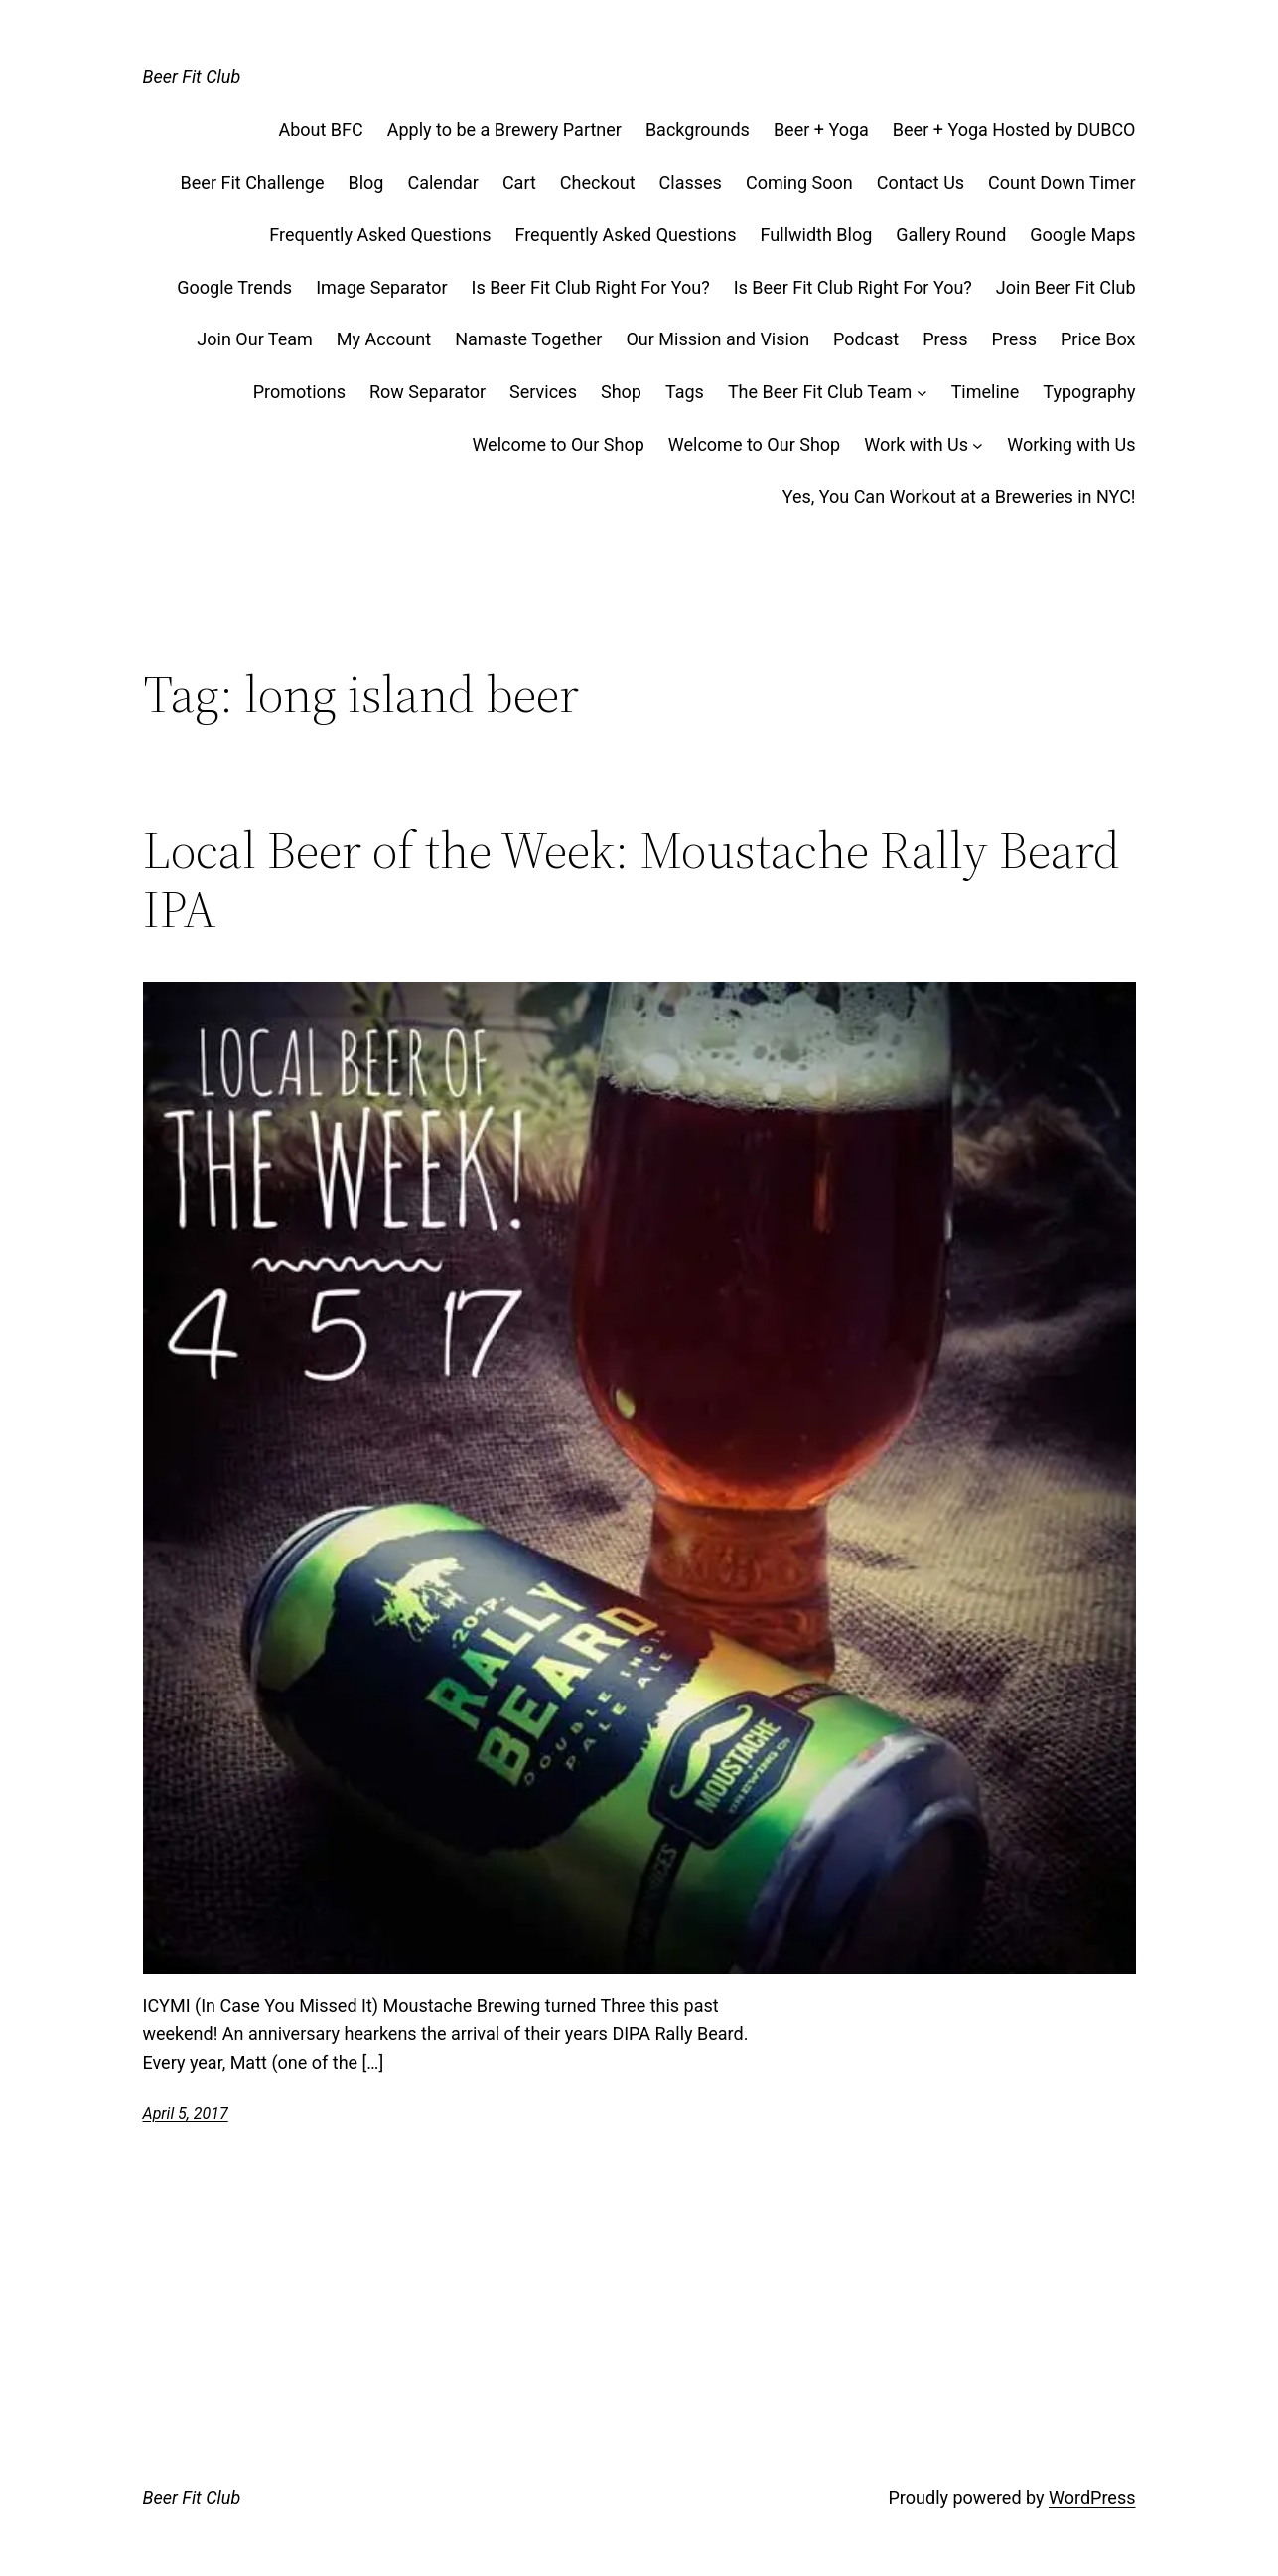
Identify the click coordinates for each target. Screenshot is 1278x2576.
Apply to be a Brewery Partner (504, 129)
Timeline (985, 391)
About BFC (320, 129)
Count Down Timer (1061, 182)
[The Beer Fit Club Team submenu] (922, 392)
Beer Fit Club (192, 77)
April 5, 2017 (185, 2113)
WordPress (1092, 2497)
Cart (519, 182)
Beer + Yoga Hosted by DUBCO (1014, 129)
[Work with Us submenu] (977, 445)
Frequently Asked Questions (380, 234)
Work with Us (916, 444)
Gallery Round (951, 234)
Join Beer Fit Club (1066, 287)
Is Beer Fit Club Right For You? (591, 287)
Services (543, 391)
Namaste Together (528, 339)
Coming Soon (799, 182)
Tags (684, 391)
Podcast (866, 339)
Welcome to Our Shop (557, 444)
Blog (365, 182)
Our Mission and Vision (717, 339)
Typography (1089, 391)
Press (945, 339)
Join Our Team (255, 339)
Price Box (1098, 339)
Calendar (442, 182)
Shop (621, 391)
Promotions (299, 391)
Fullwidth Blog (817, 234)
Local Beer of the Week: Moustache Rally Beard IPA (631, 879)
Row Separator (427, 391)
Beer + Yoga (821, 129)
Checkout (598, 182)
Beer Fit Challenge (253, 182)
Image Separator (381, 287)
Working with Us (1071, 444)
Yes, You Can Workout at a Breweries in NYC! (959, 496)
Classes (690, 182)
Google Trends (234, 287)
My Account (384, 339)
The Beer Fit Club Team (820, 391)
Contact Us (920, 182)
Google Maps (1082, 234)
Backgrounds (697, 129)
